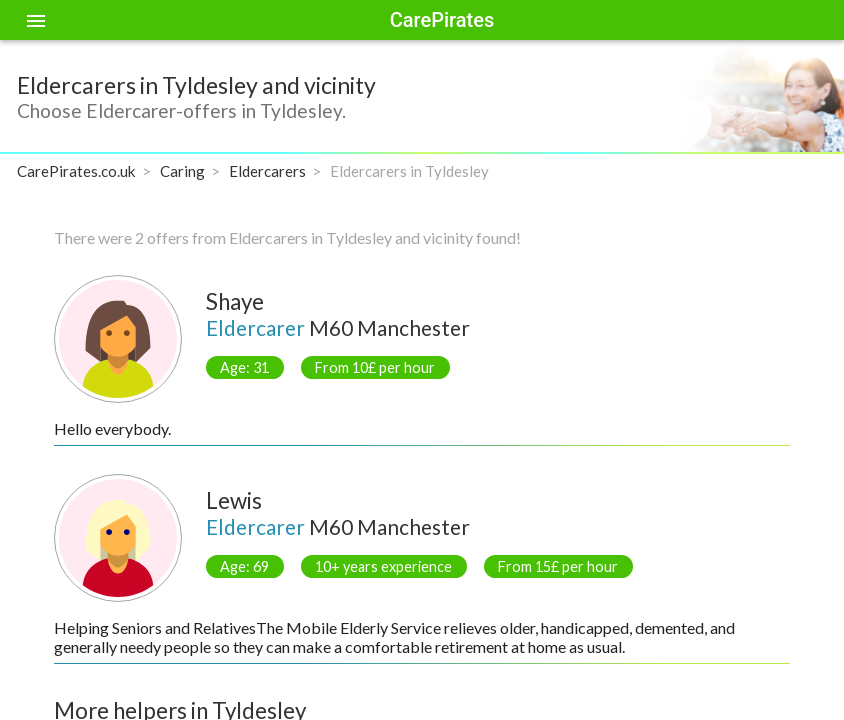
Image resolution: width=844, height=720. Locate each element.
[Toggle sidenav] (36, 20)
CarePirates (442, 20)
